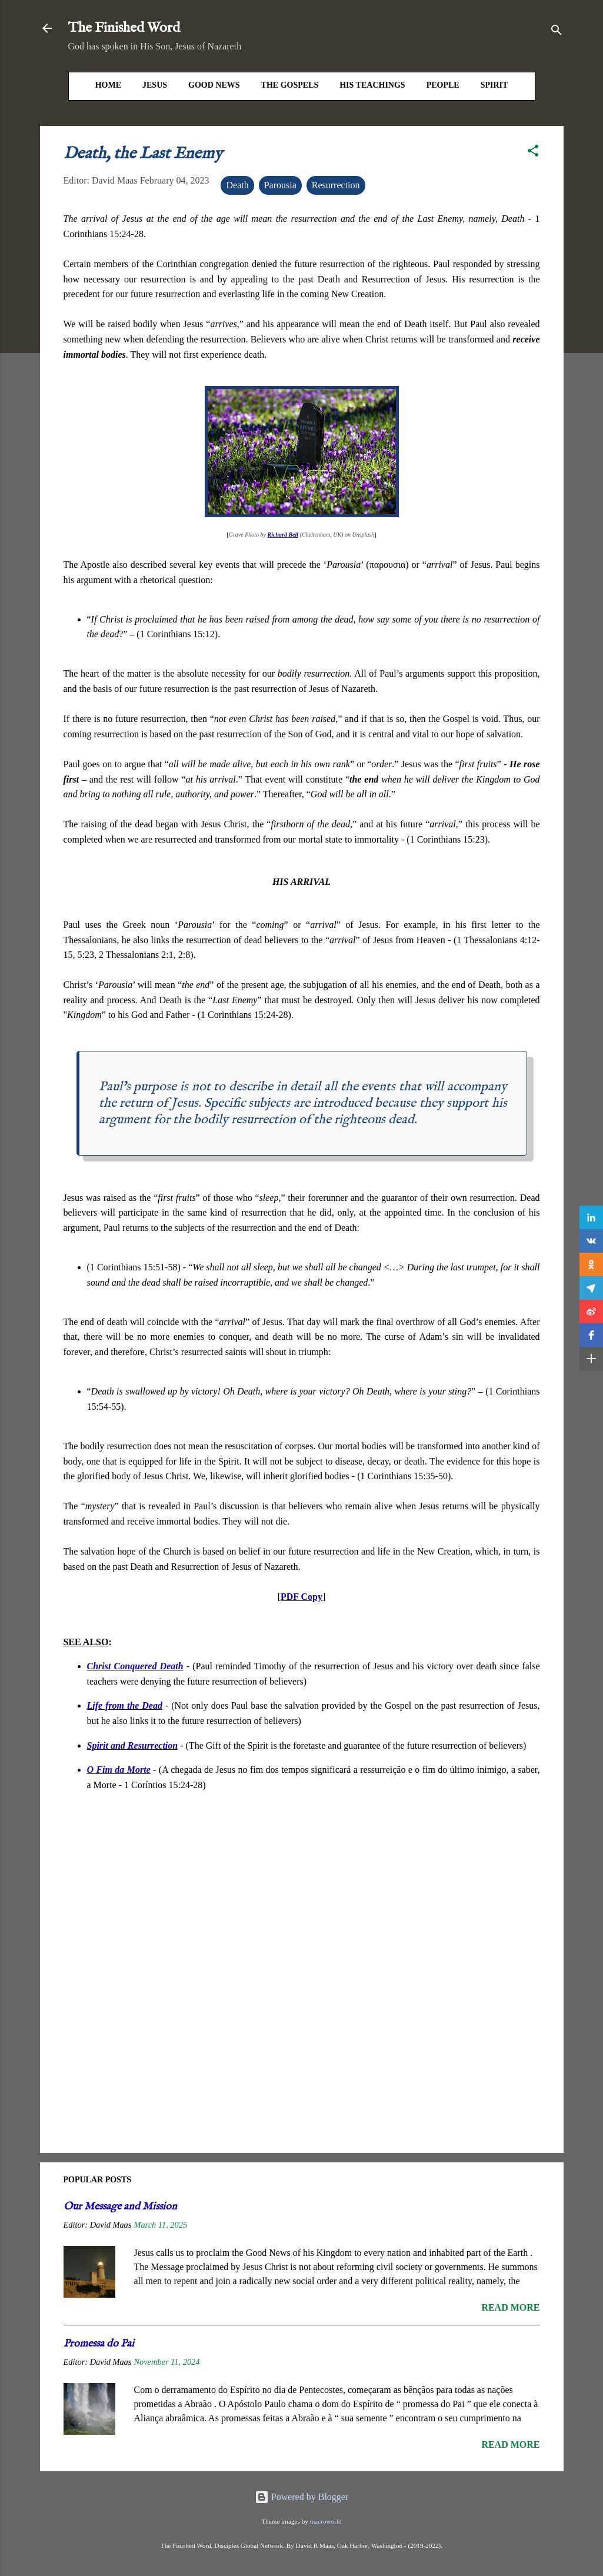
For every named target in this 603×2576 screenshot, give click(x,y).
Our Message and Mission (120, 2207)
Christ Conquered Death (135, 1666)
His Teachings (372, 85)
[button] (533, 153)
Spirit (494, 85)
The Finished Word (124, 28)
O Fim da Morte (119, 1770)
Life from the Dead (124, 1705)
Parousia (280, 185)
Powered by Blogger (302, 2497)
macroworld (326, 2521)
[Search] (556, 32)
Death (237, 185)
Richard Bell (283, 534)
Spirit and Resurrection (132, 1745)
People (443, 85)
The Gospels (290, 85)
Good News (214, 85)
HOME (108, 85)
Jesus (154, 85)
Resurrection (336, 185)
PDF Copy (301, 1597)
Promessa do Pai (99, 2344)
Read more (510, 2307)
